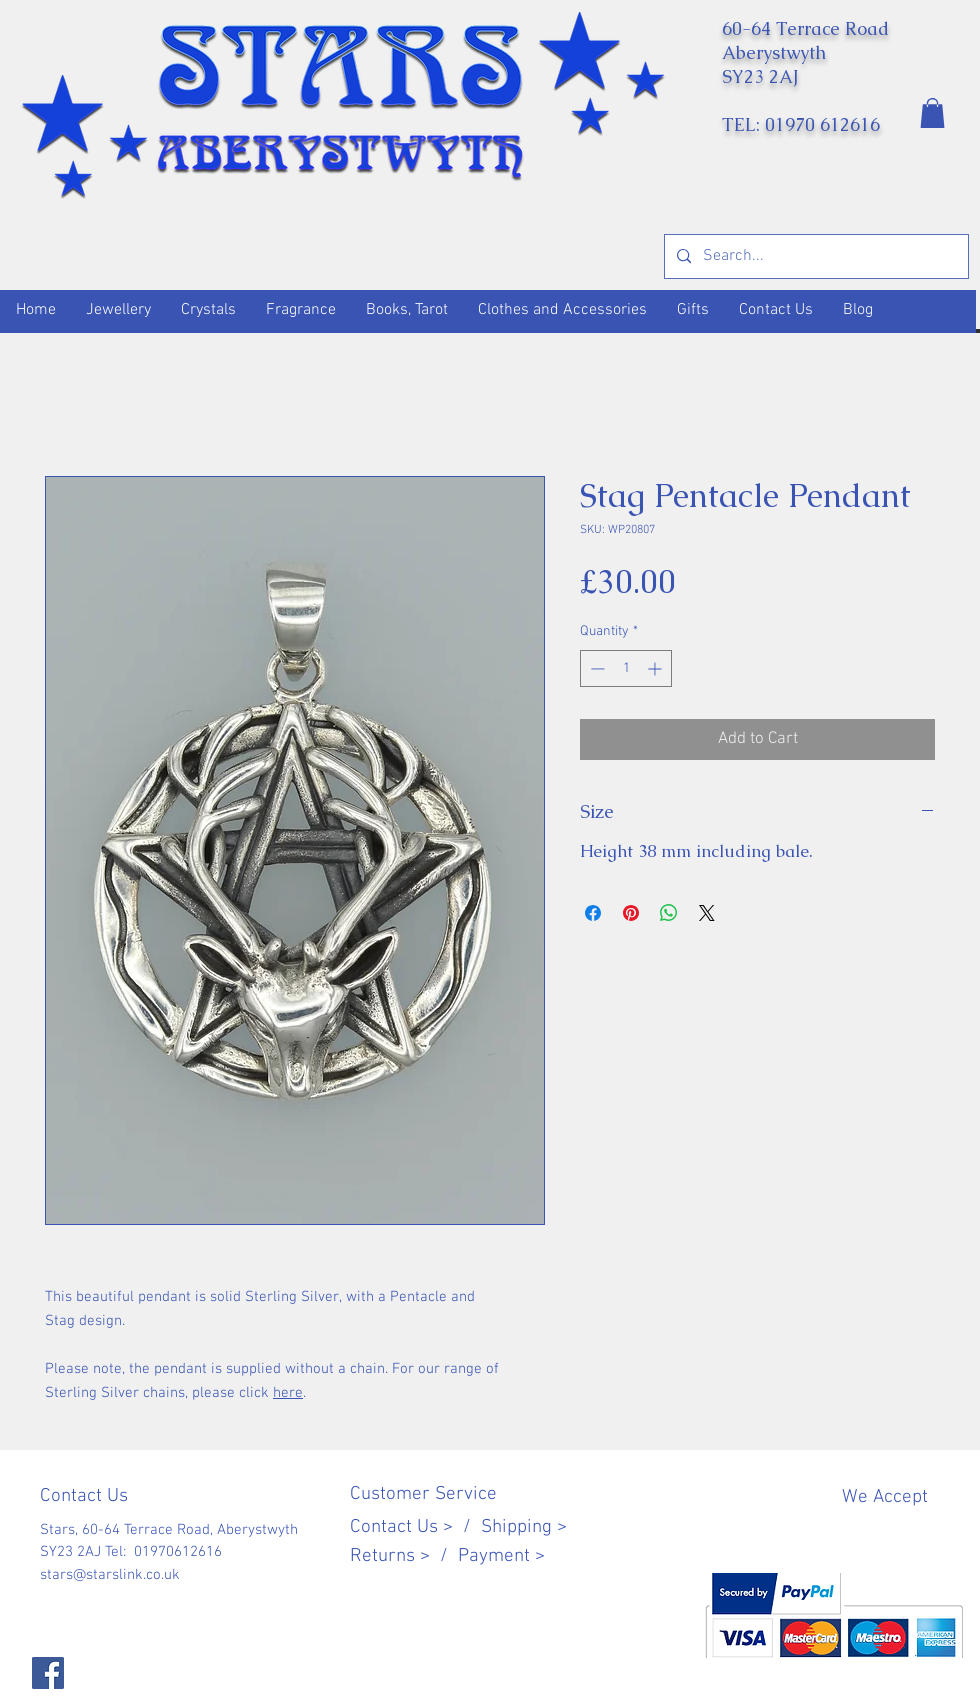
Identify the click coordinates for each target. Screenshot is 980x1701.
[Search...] (814, 256)
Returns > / (404, 1556)
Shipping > (524, 1527)
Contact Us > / (415, 1527)
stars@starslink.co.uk (110, 1575)
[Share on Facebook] (593, 913)
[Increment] (656, 668)
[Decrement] (595, 668)
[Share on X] (707, 913)
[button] (932, 113)
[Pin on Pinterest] (631, 913)
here (288, 1393)
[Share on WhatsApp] (669, 913)
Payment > (501, 1556)
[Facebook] (48, 1673)
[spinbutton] (626, 668)
